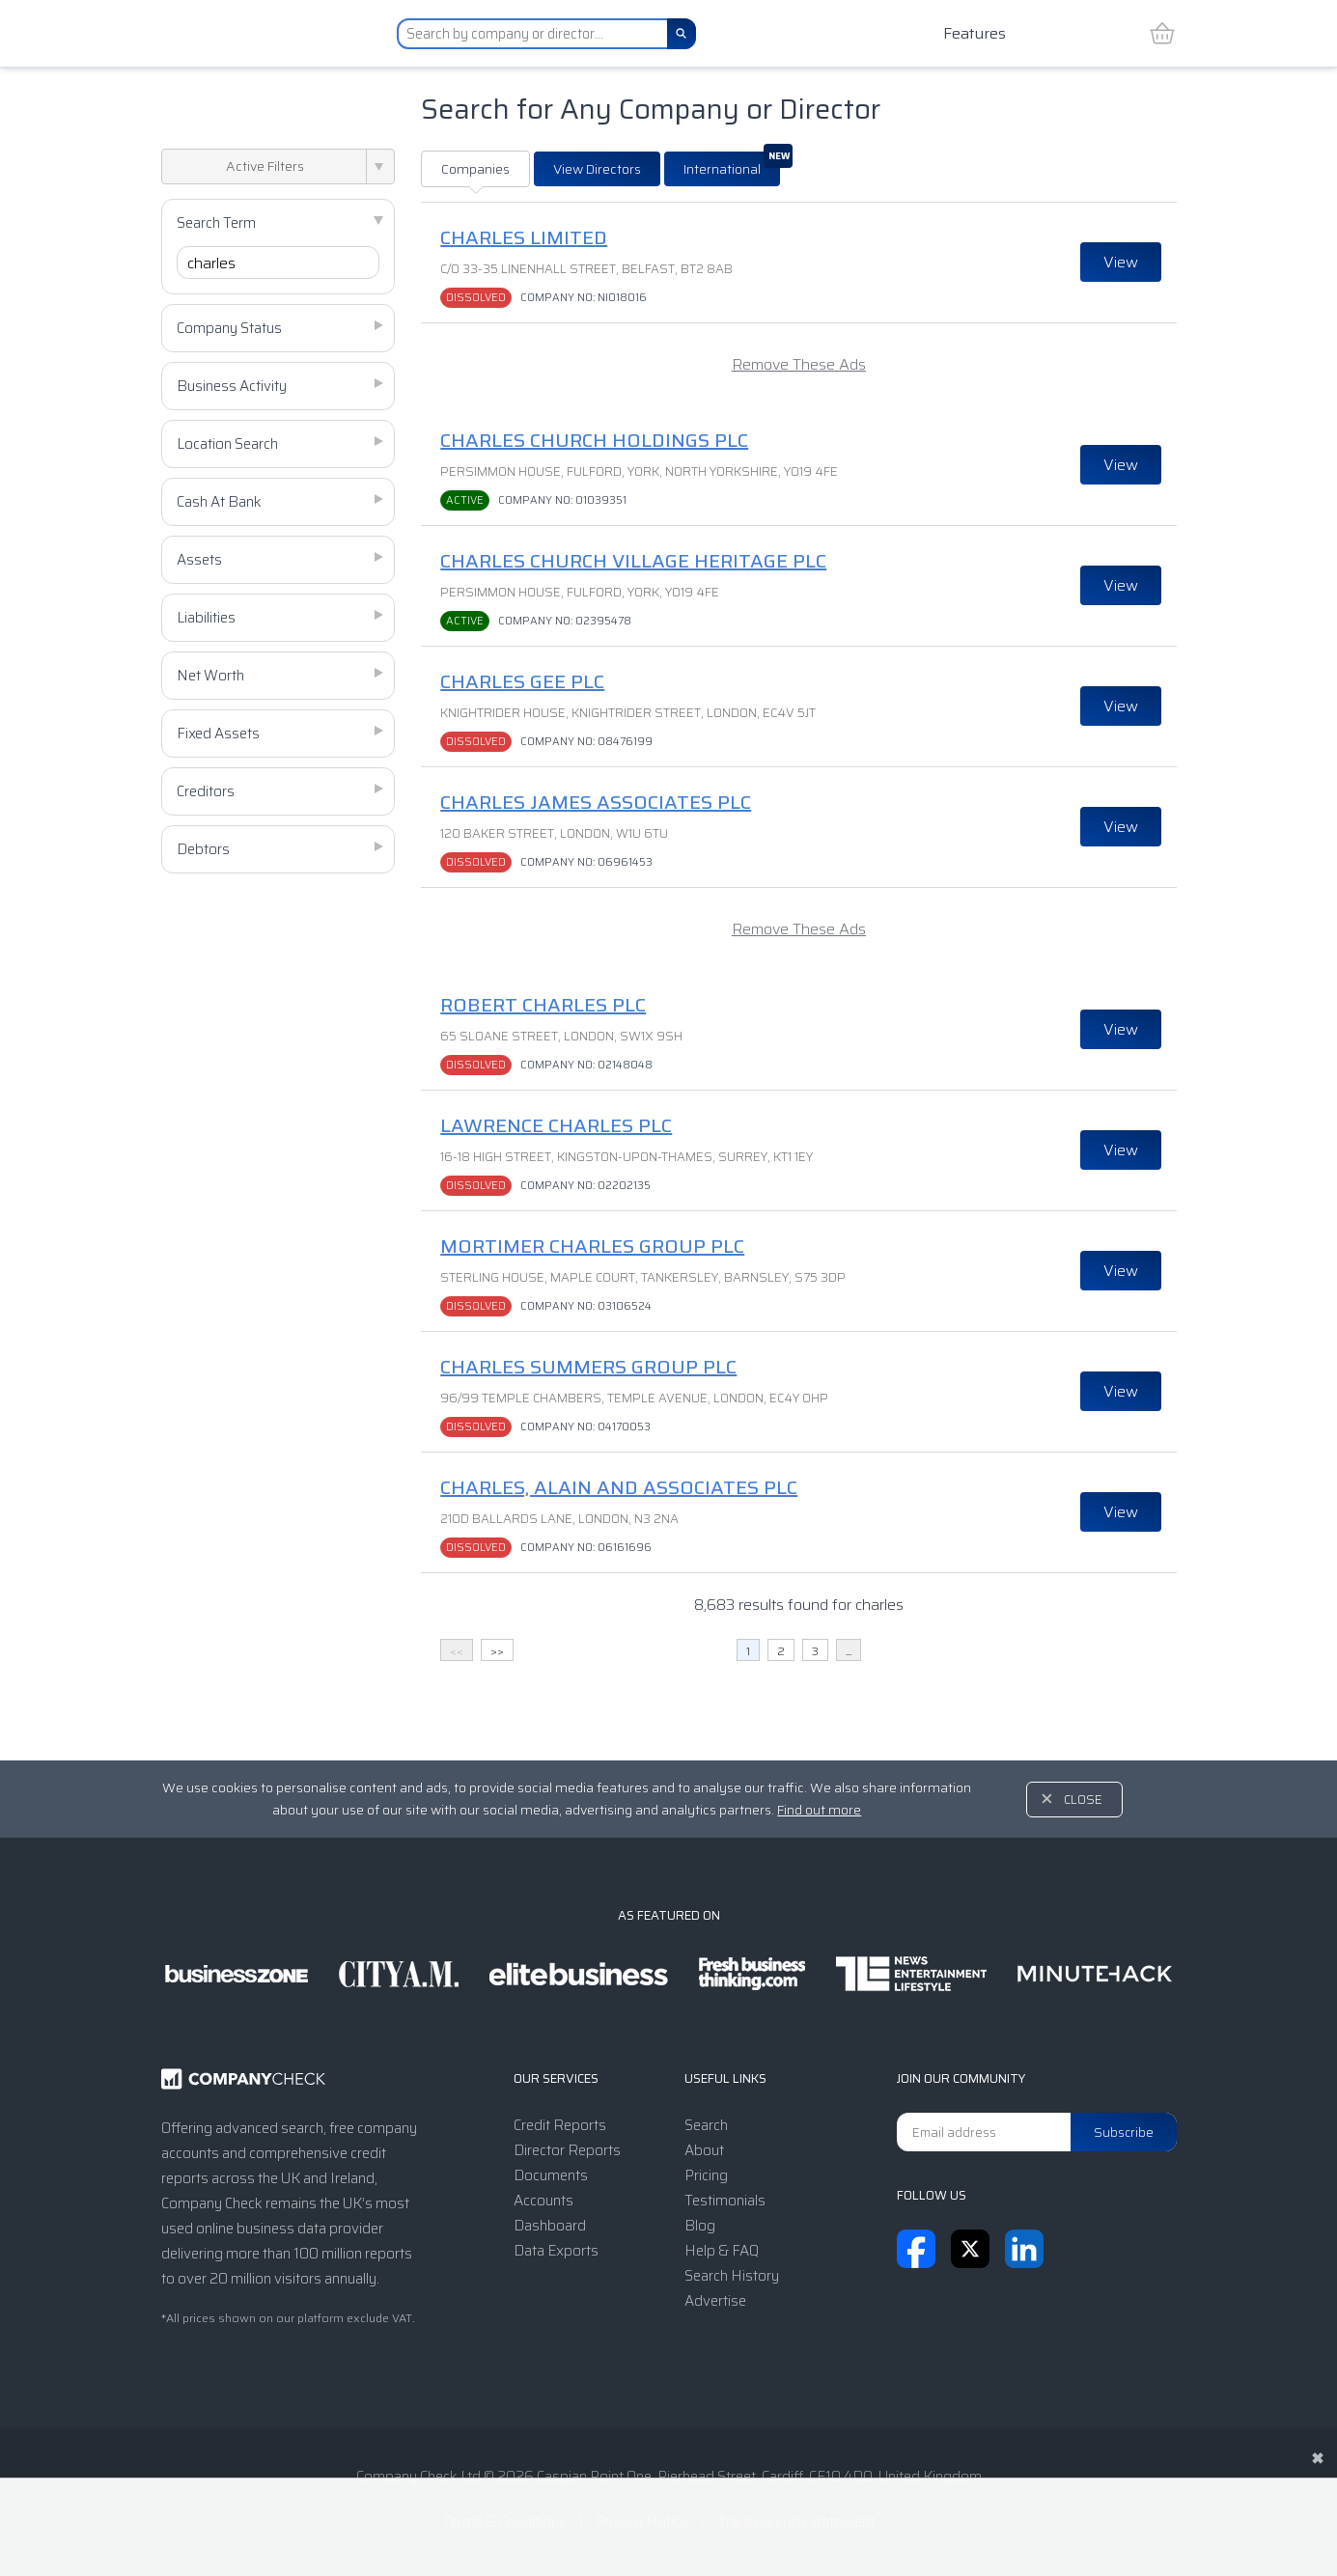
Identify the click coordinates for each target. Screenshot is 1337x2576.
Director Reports (567, 2150)
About (704, 2150)
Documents (551, 2175)
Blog (699, 2225)
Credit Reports (560, 2125)
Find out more (819, 1809)
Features (974, 33)
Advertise (715, 2301)
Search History (731, 2275)
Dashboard (550, 2225)
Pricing (706, 2175)
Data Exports (556, 2250)
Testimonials (725, 2200)
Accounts (543, 2200)
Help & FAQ (721, 2250)
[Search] (681, 33)
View (1120, 262)
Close (1083, 1799)
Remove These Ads (799, 364)
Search (706, 2125)
